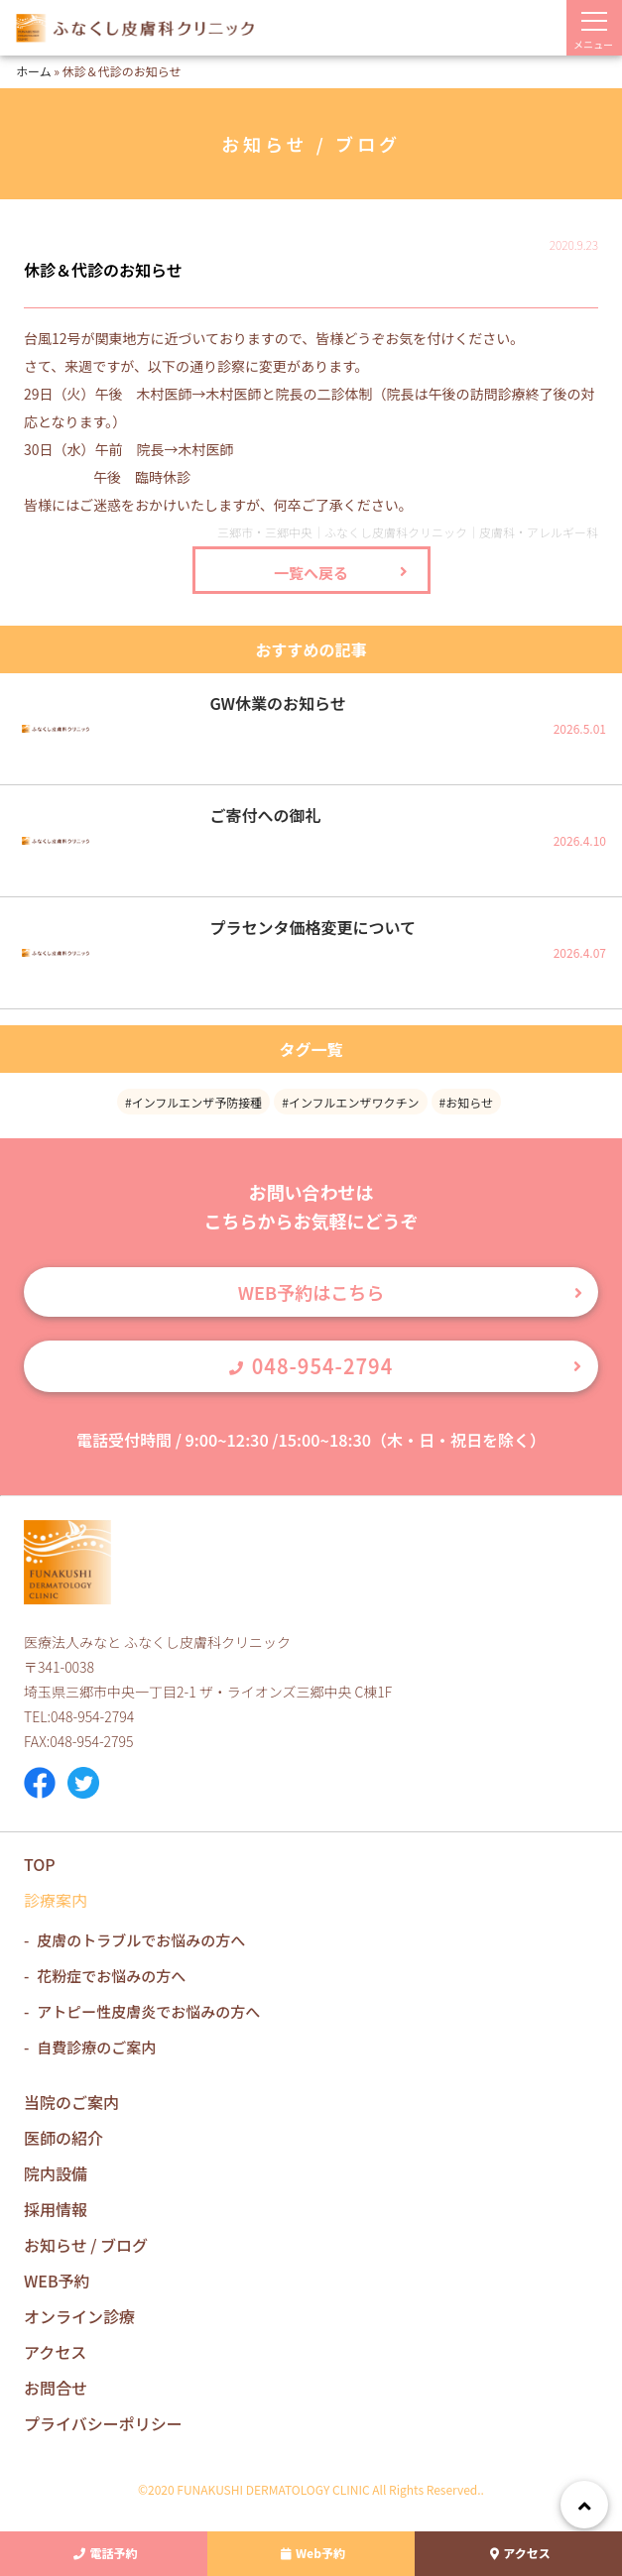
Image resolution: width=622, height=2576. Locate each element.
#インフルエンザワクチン (350, 1102)
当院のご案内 (71, 2102)
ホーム (34, 70)
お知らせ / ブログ (86, 2245)
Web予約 (311, 2553)
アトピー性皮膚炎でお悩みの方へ (148, 2011)
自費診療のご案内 (96, 2047)
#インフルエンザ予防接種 (193, 1102)
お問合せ (55, 2388)
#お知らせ (466, 1102)
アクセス (518, 2553)
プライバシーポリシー (103, 2423)
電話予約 (103, 2553)
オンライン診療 (79, 2316)
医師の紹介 (63, 2138)
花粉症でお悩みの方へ (111, 1975)
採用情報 (55, 2209)
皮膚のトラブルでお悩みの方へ (141, 1940)
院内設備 (55, 2173)
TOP (40, 1864)
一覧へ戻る (311, 572)
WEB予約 (57, 2280)
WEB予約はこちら (311, 1292)
